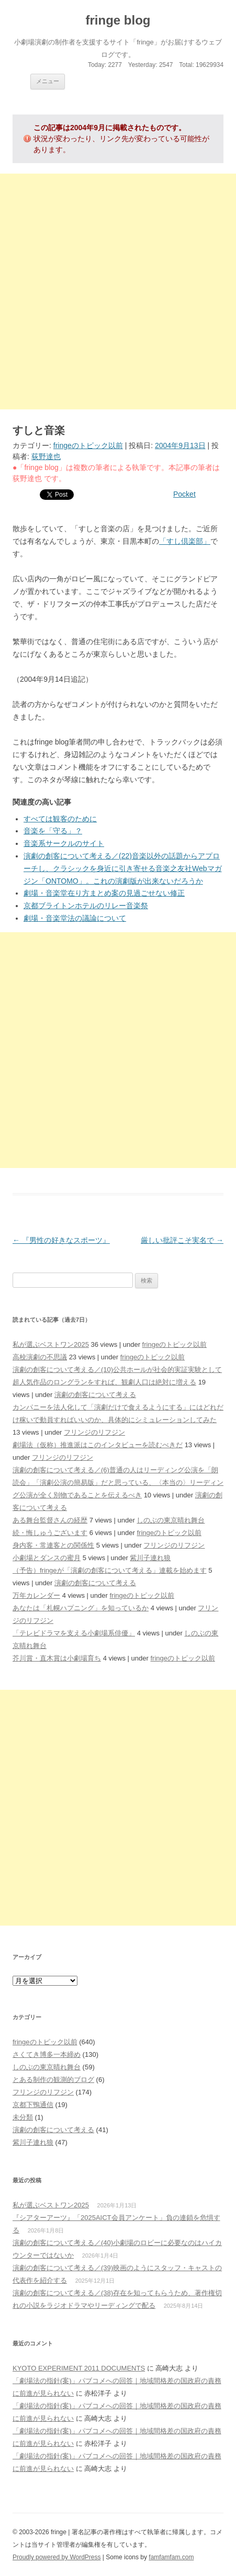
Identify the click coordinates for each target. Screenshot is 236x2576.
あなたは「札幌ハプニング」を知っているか (81, 1608)
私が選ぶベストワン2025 (51, 1344)
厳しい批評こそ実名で (182, 1240)
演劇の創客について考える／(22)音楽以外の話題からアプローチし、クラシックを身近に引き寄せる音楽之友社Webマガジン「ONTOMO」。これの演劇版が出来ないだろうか (123, 868)
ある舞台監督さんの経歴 (50, 1520)
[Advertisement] (118, 291)
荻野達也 (46, 456)
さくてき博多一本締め (47, 2054)
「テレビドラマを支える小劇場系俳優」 (74, 1633)
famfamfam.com (171, 2557)
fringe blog (118, 20)
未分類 (23, 2117)
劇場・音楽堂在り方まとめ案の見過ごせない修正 (104, 893)
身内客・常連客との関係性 (53, 1545)
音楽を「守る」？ (53, 831)
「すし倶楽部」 (184, 541)
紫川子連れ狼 (150, 1558)
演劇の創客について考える (95, 1395)
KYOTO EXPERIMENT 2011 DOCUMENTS (79, 2368)
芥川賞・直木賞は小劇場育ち (57, 1658)
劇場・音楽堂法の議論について (75, 918)
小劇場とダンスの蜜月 (47, 1558)
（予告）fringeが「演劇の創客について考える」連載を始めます (110, 1570)
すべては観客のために (60, 819)
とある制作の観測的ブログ (53, 2079)
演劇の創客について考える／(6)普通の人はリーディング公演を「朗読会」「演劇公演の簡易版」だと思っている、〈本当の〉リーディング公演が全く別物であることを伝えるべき (118, 1482)
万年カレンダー (36, 1595)
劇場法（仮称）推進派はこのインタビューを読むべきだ (98, 1445)
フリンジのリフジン (94, 1432)
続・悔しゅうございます (50, 1533)
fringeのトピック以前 (88, 445)
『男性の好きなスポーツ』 (61, 1240)
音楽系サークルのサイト (64, 843)
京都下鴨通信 (33, 2105)
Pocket (184, 494)
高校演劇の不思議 (40, 1357)
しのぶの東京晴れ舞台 (171, 1520)
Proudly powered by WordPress (57, 2557)
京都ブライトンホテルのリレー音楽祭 (86, 905)
